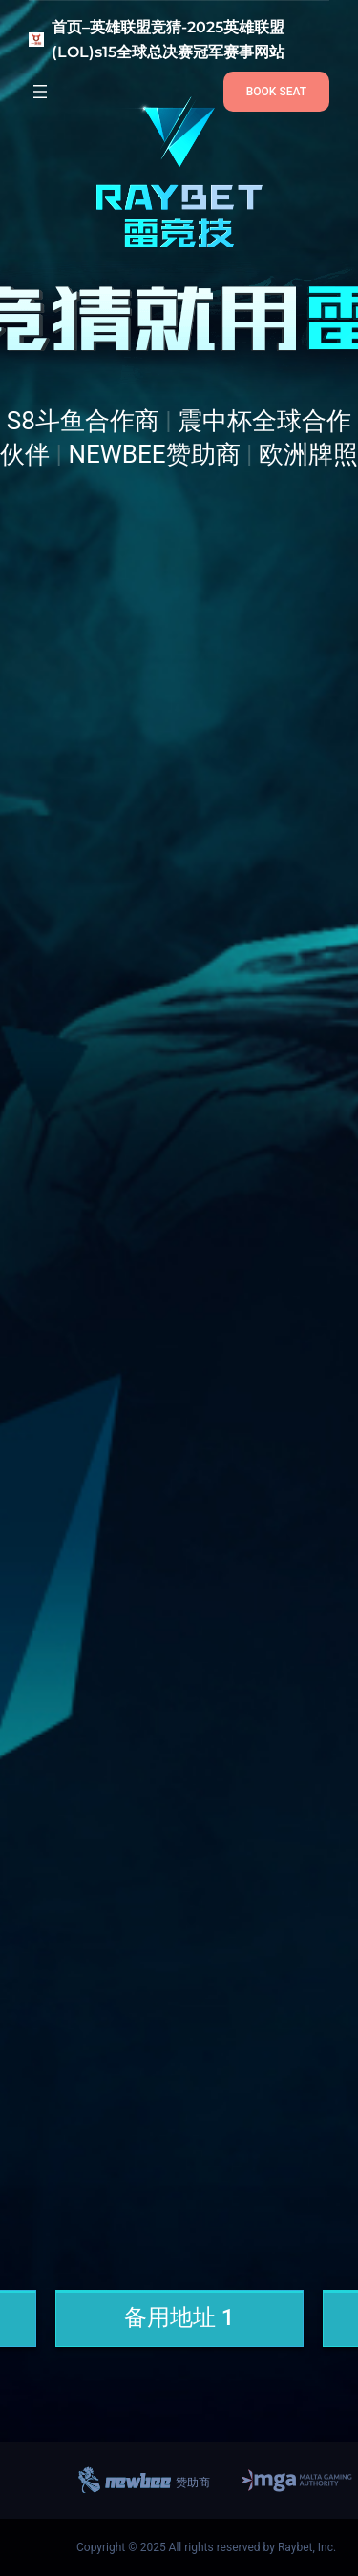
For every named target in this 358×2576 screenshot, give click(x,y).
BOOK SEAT (276, 91)
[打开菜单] (40, 91)
